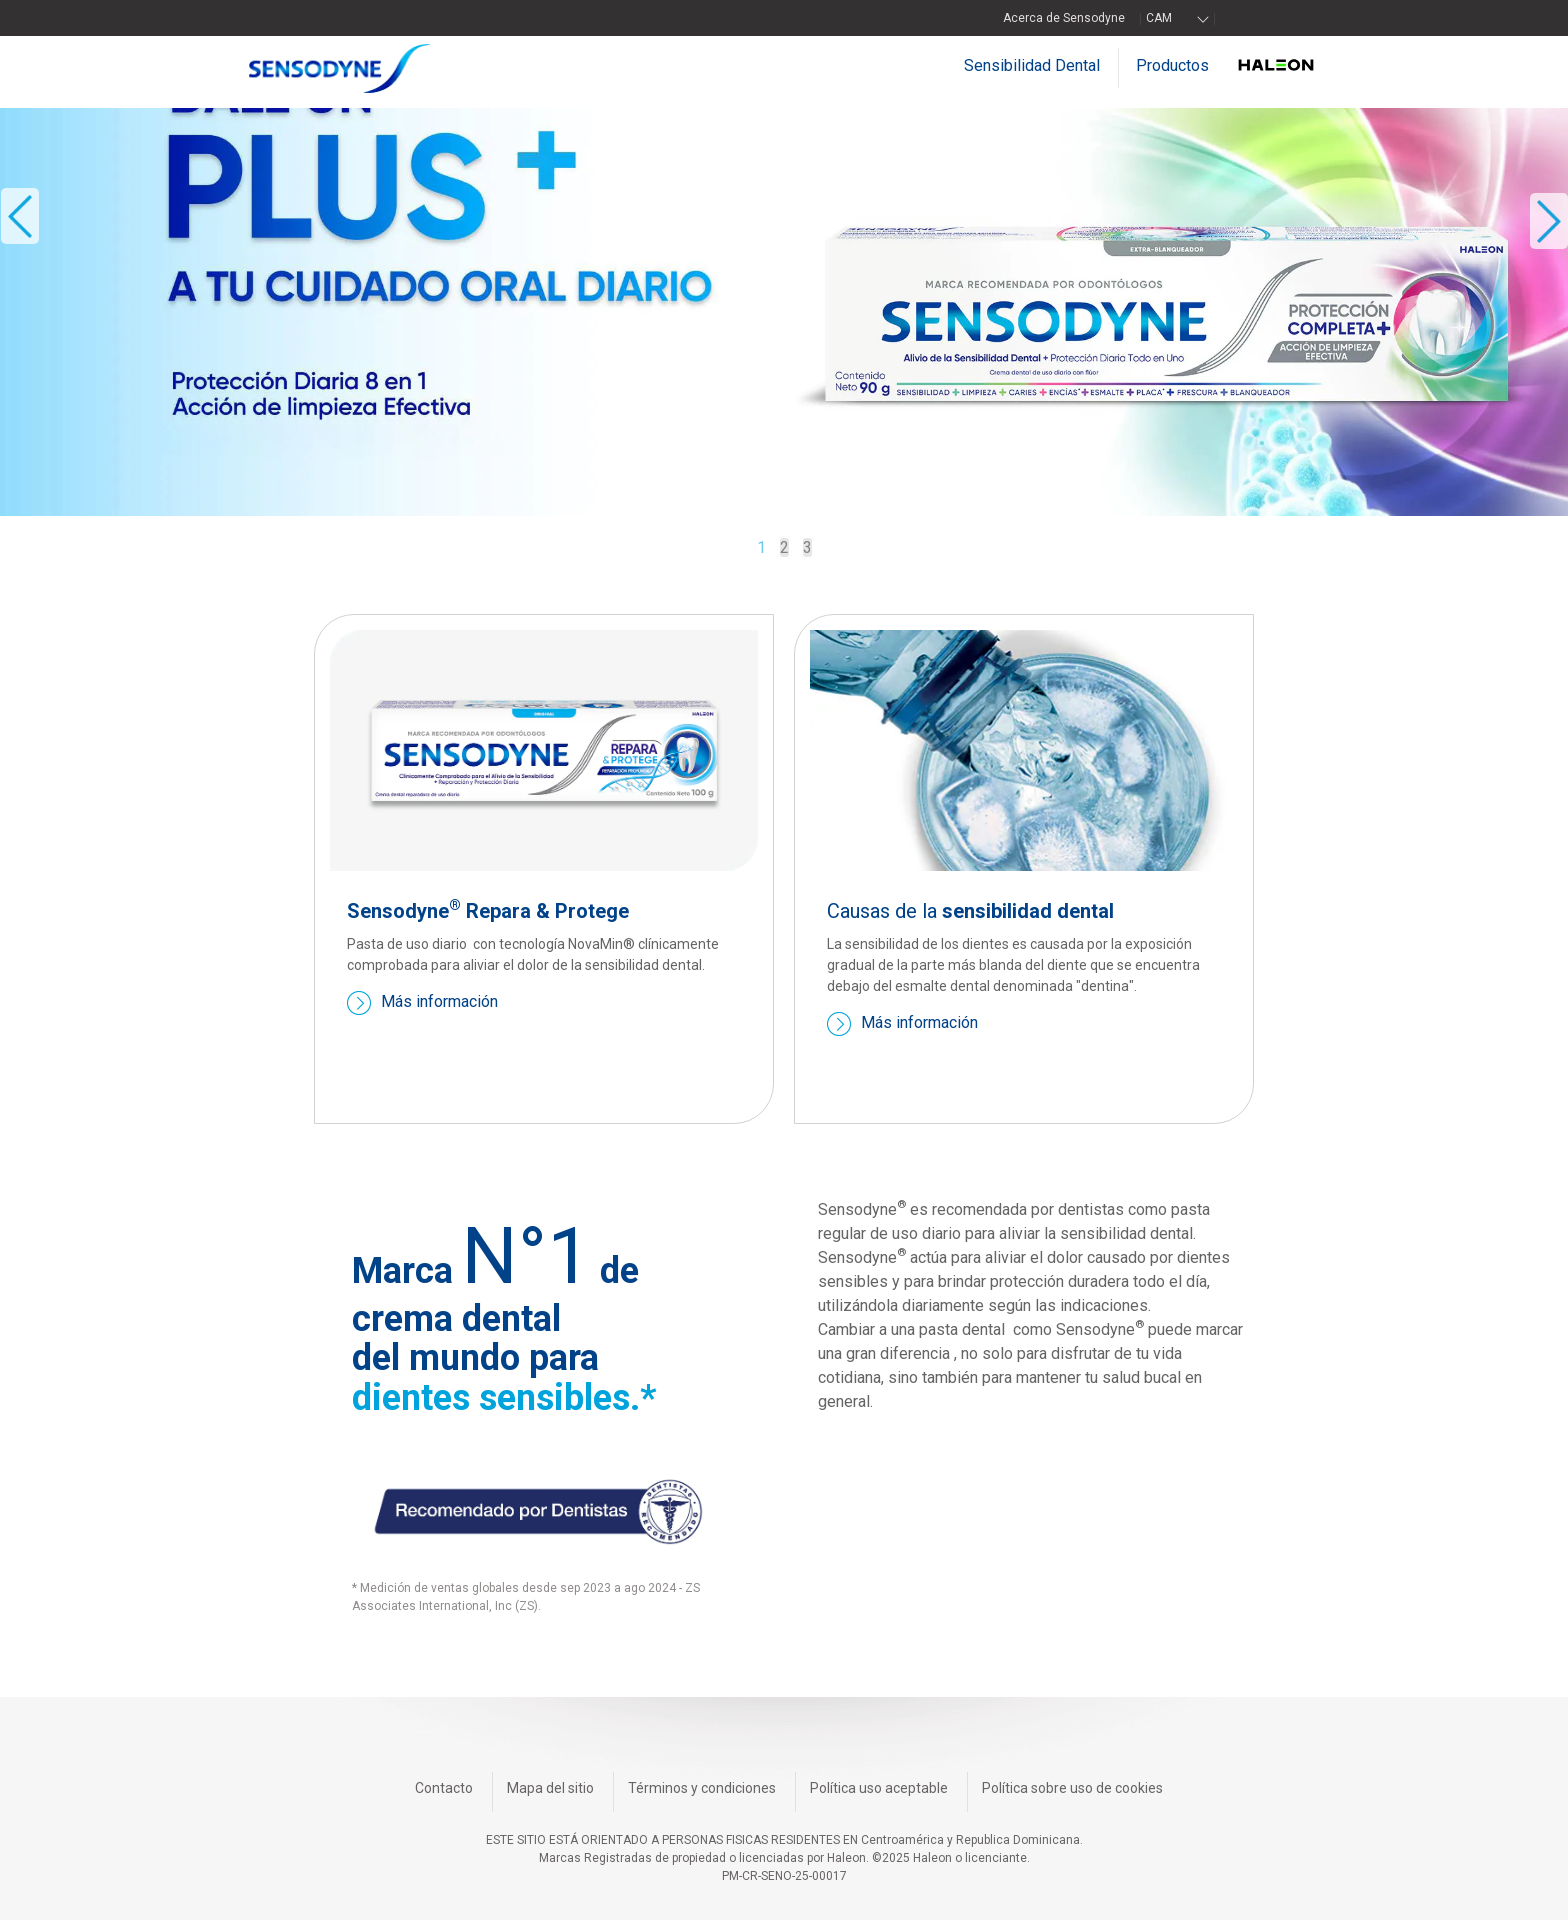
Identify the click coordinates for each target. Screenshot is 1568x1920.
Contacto (444, 1788)
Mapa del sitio (550, 1788)
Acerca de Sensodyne (1064, 18)
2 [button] (784, 547)
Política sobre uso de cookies (1072, 1788)
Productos (1172, 65)
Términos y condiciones (702, 1788)
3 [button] (807, 547)
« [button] (20, 216)
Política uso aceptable (879, 1788)
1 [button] (761, 547)
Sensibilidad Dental (1032, 65)
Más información (439, 1002)
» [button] (1549, 221)
